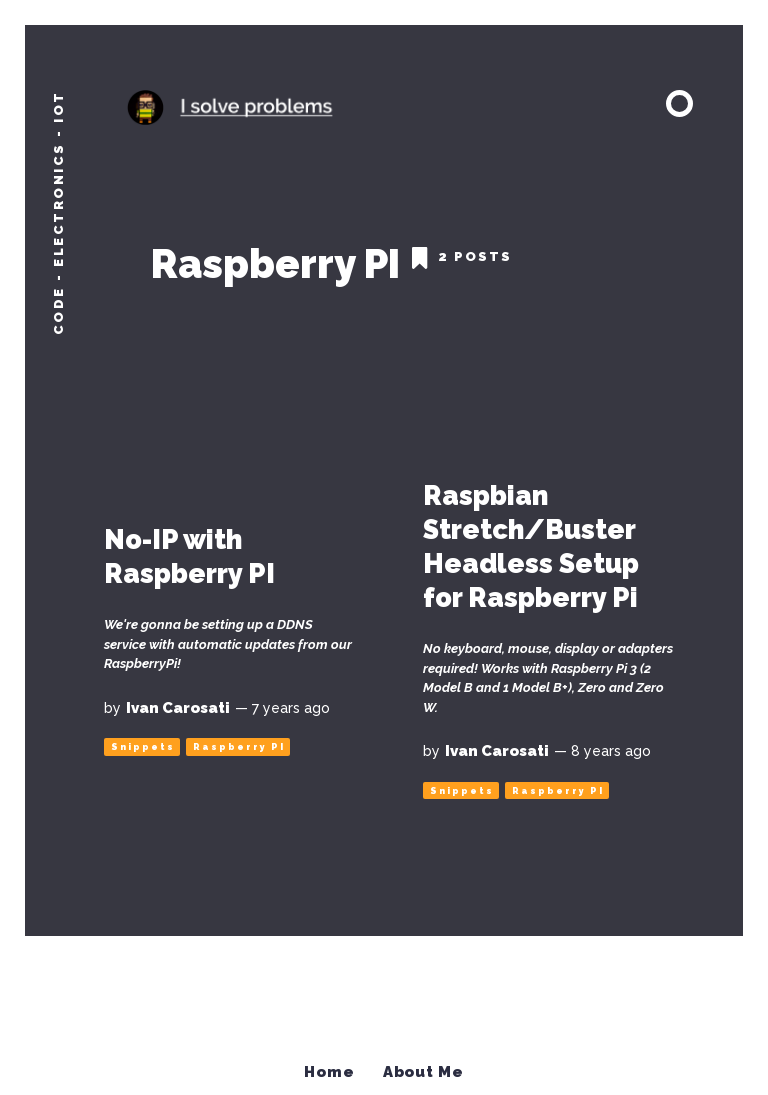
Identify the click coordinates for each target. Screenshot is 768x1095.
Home (330, 1062)
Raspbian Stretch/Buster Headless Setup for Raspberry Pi (531, 538)
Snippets (143, 739)
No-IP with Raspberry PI (189, 548)
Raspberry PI (239, 739)
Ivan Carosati (178, 699)
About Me (424, 1062)
